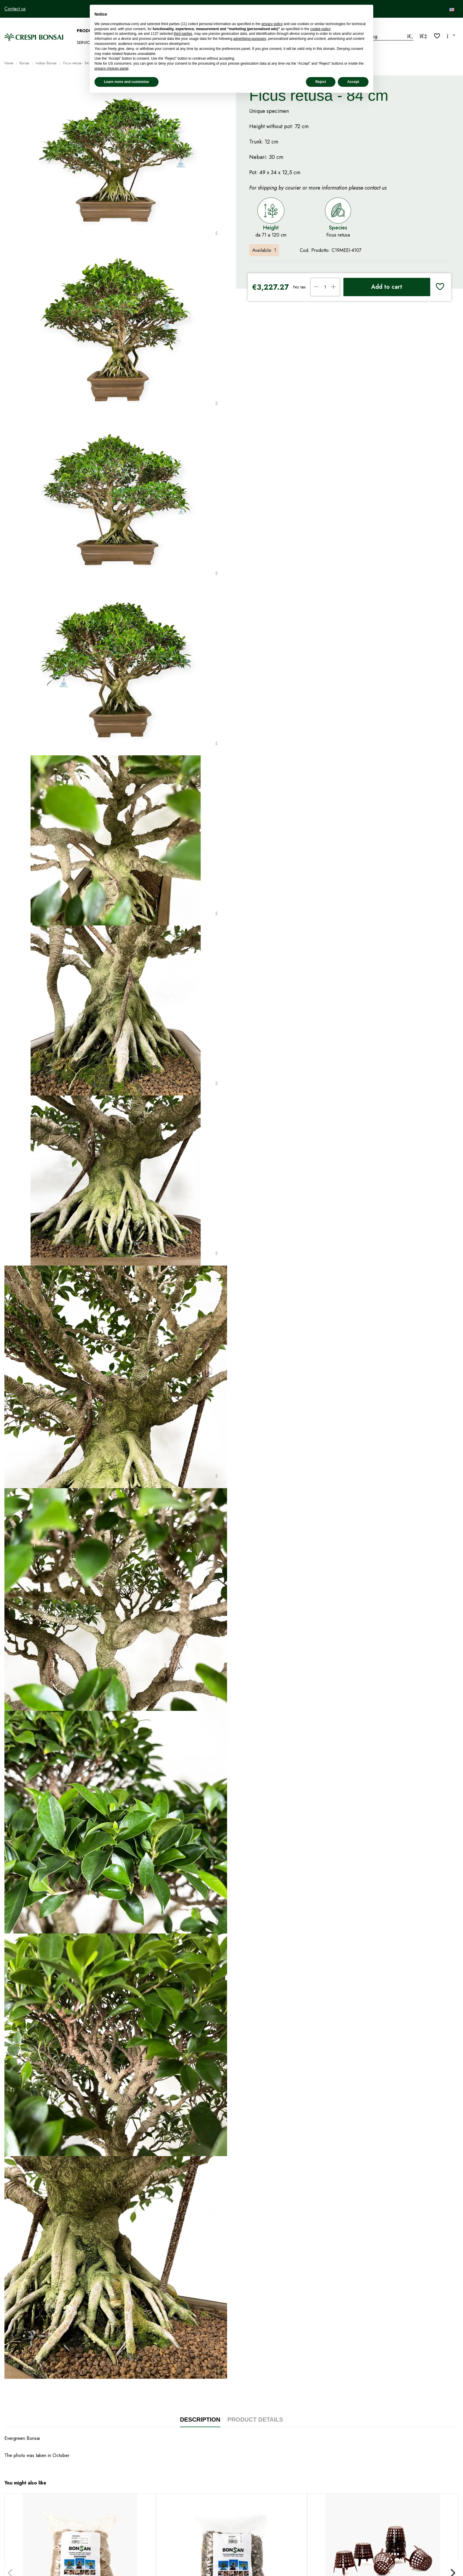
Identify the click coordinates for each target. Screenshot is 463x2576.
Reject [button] (320, 82)
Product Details (255, 2419)
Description (200, 2419)
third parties (183, 34)
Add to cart (386, 287)
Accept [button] (353, 82)
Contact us (15, 8)
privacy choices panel (111, 68)
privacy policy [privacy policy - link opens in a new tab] (272, 24)
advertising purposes (249, 39)
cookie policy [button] (320, 29)
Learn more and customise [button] (126, 82)
